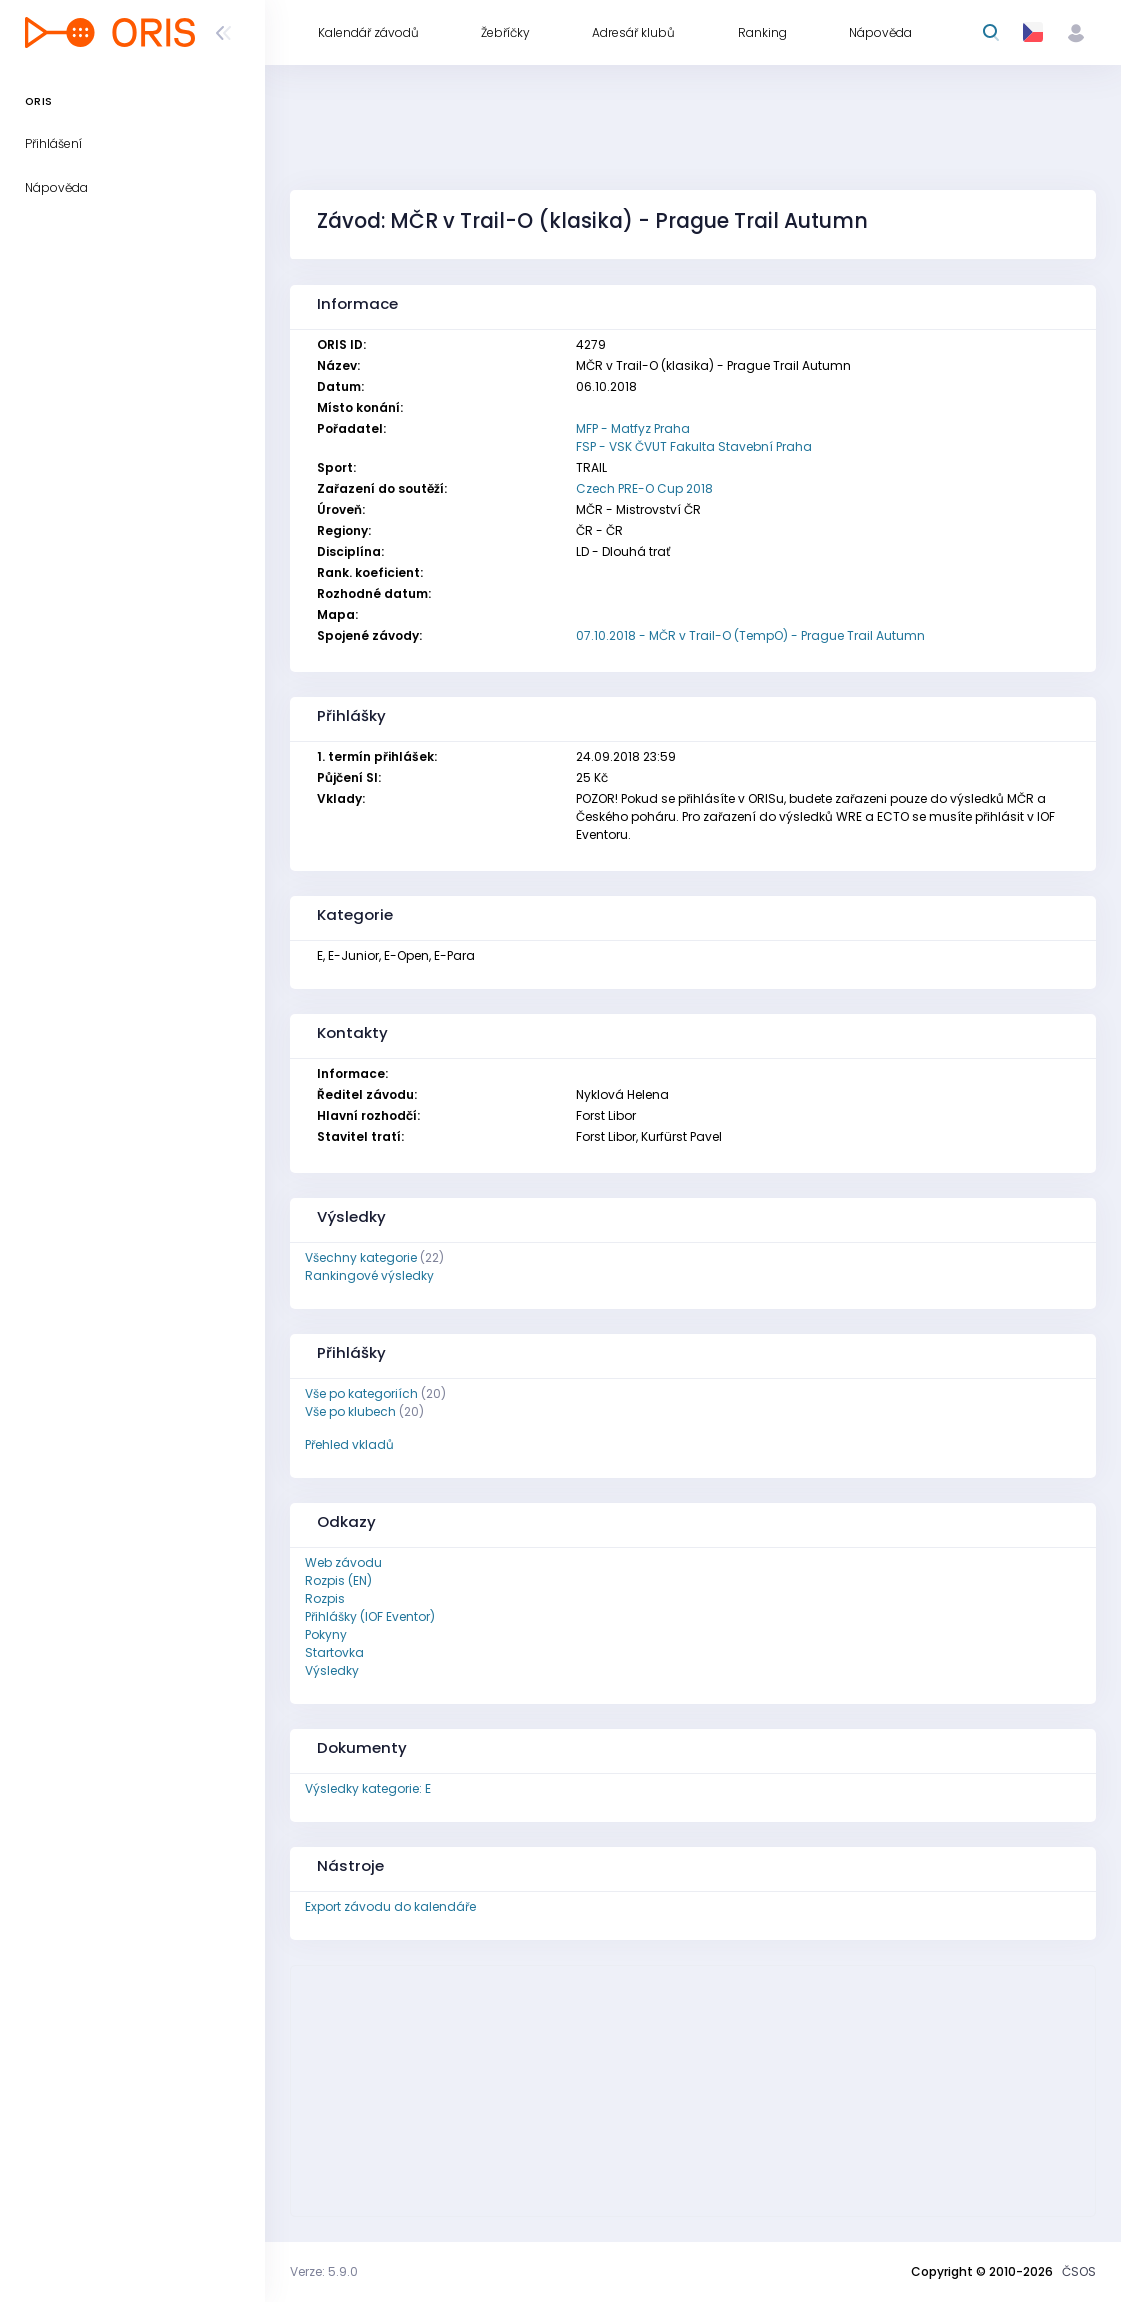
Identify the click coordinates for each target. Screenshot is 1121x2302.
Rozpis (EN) (338, 1580)
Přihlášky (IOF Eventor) (370, 1616)
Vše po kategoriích (361, 1393)
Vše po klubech (350, 1411)
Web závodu (343, 1562)
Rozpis (325, 1598)
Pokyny (326, 1634)
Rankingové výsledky (369, 1275)
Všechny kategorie (361, 1257)
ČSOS (1079, 2271)
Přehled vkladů (349, 1444)
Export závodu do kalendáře (390, 1906)
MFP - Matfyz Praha (633, 428)
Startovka (334, 1652)
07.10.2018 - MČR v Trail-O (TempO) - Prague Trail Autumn (750, 635)
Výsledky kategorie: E (368, 1788)
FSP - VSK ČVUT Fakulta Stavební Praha (694, 446)
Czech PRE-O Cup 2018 (644, 488)
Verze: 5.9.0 (324, 2271)
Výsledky (332, 1670)
